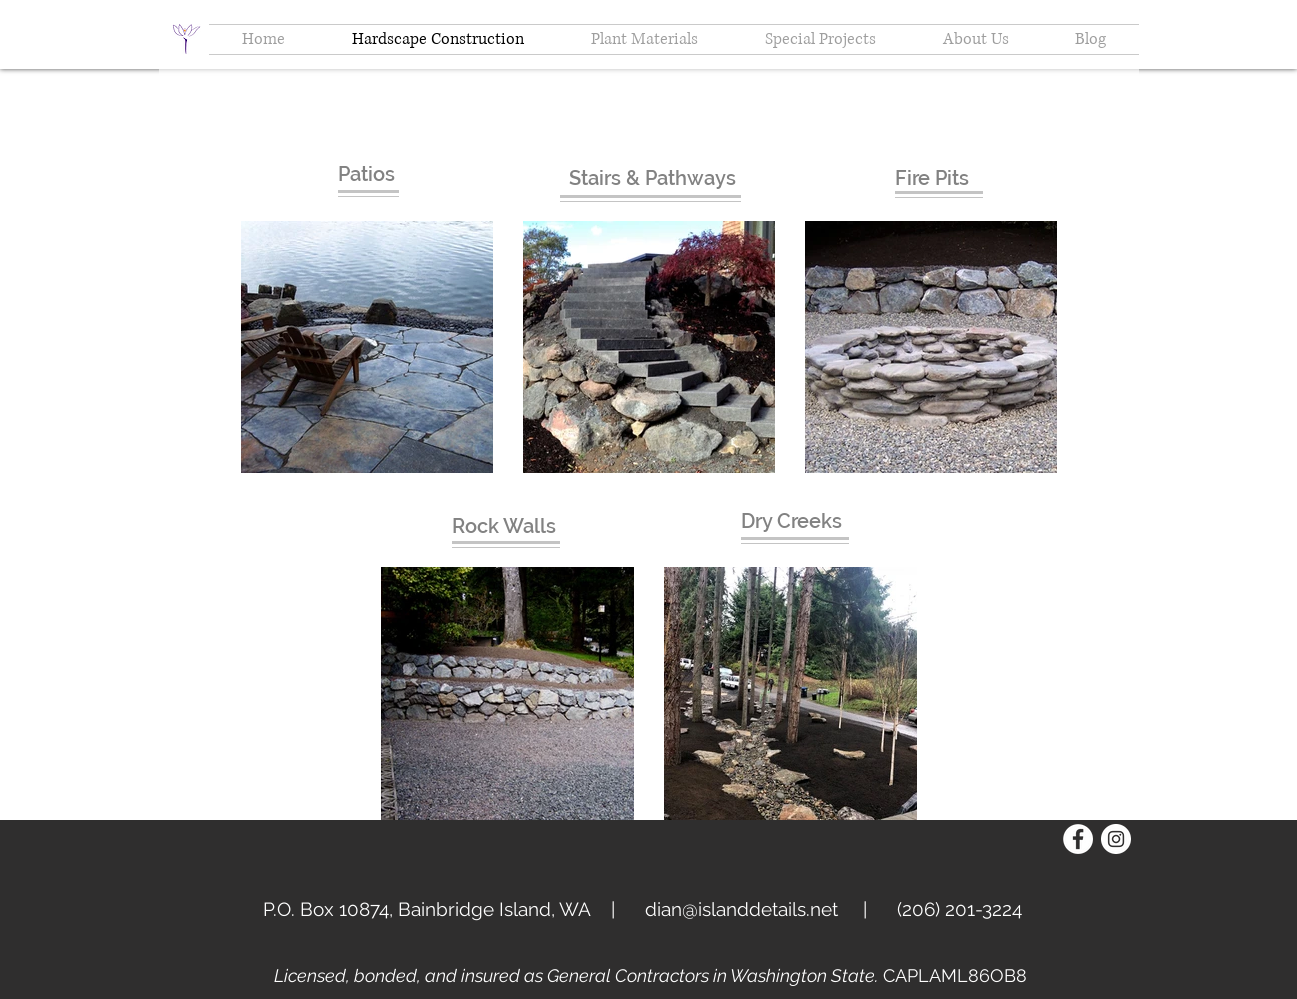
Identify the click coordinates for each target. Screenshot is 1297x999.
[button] (976, 39)
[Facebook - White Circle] (1078, 839)
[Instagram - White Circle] (1116, 839)
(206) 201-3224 (959, 909)
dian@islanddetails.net (741, 909)
